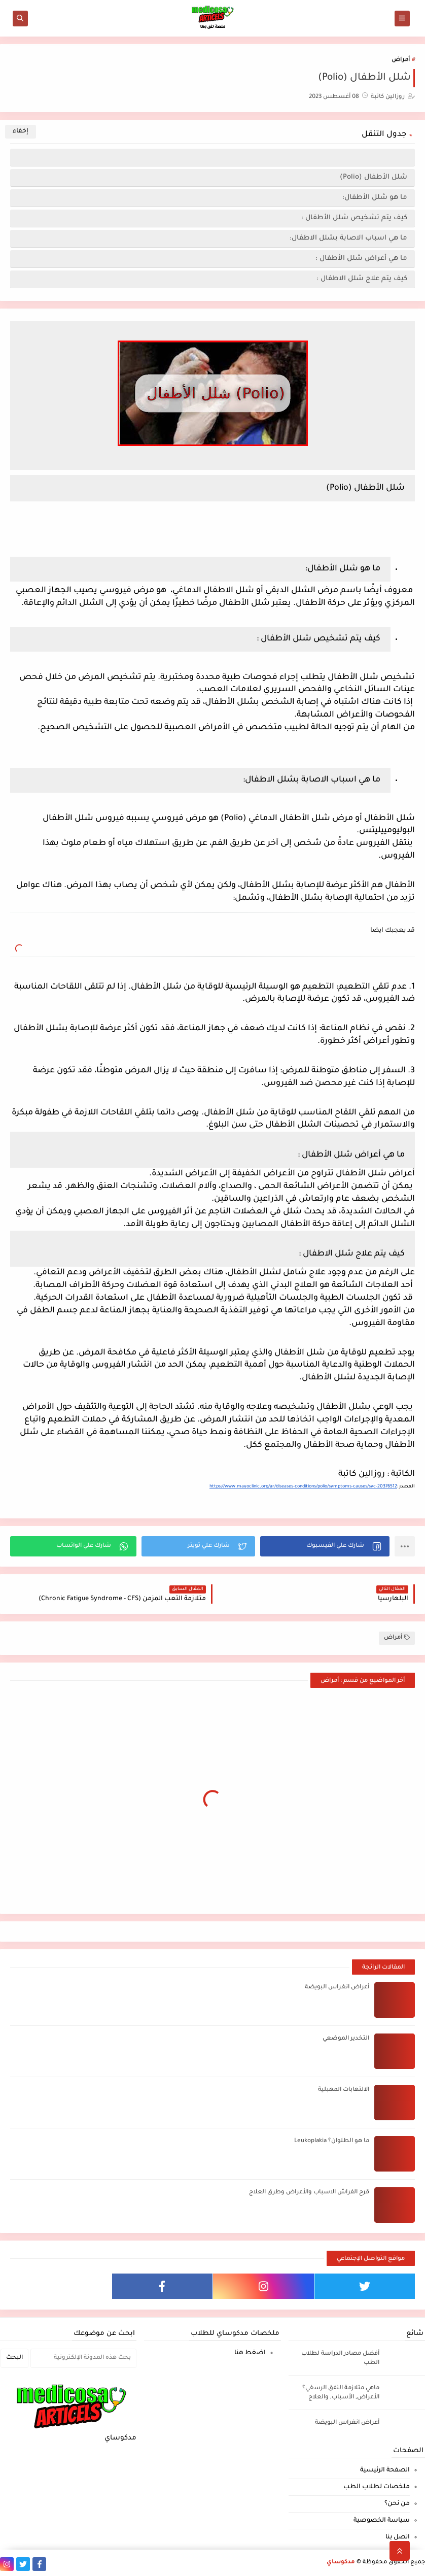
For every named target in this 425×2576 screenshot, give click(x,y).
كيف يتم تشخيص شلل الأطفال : (354, 218)
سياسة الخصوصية (381, 2520)
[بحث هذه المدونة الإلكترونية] (83, 2358)
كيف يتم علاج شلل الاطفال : (361, 279)
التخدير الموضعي (346, 2039)
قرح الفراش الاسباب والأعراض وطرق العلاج (309, 2192)
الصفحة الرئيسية (385, 2470)
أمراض (401, 60)
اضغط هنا (250, 2353)
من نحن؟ (397, 2503)
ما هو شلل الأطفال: (374, 197)
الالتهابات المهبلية (343, 2090)
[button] (324, 1546)
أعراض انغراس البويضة (337, 1987)
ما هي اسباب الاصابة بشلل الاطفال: (348, 238)
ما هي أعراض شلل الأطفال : (361, 258)
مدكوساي (341, 2562)
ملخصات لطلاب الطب (376, 2487)
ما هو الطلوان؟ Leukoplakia (331, 2141)
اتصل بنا (397, 2537)
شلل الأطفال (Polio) (373, 177)
